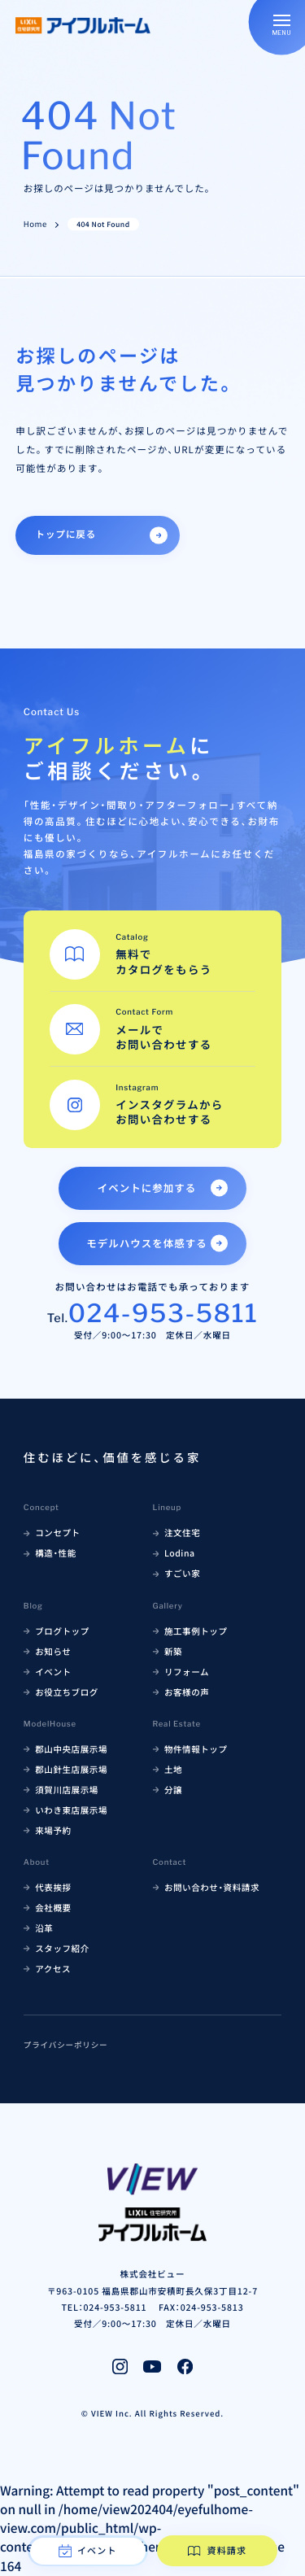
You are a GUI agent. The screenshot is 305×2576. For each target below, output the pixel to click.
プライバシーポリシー (66, 2044)
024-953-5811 (163, 1313)
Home (35, 224)
